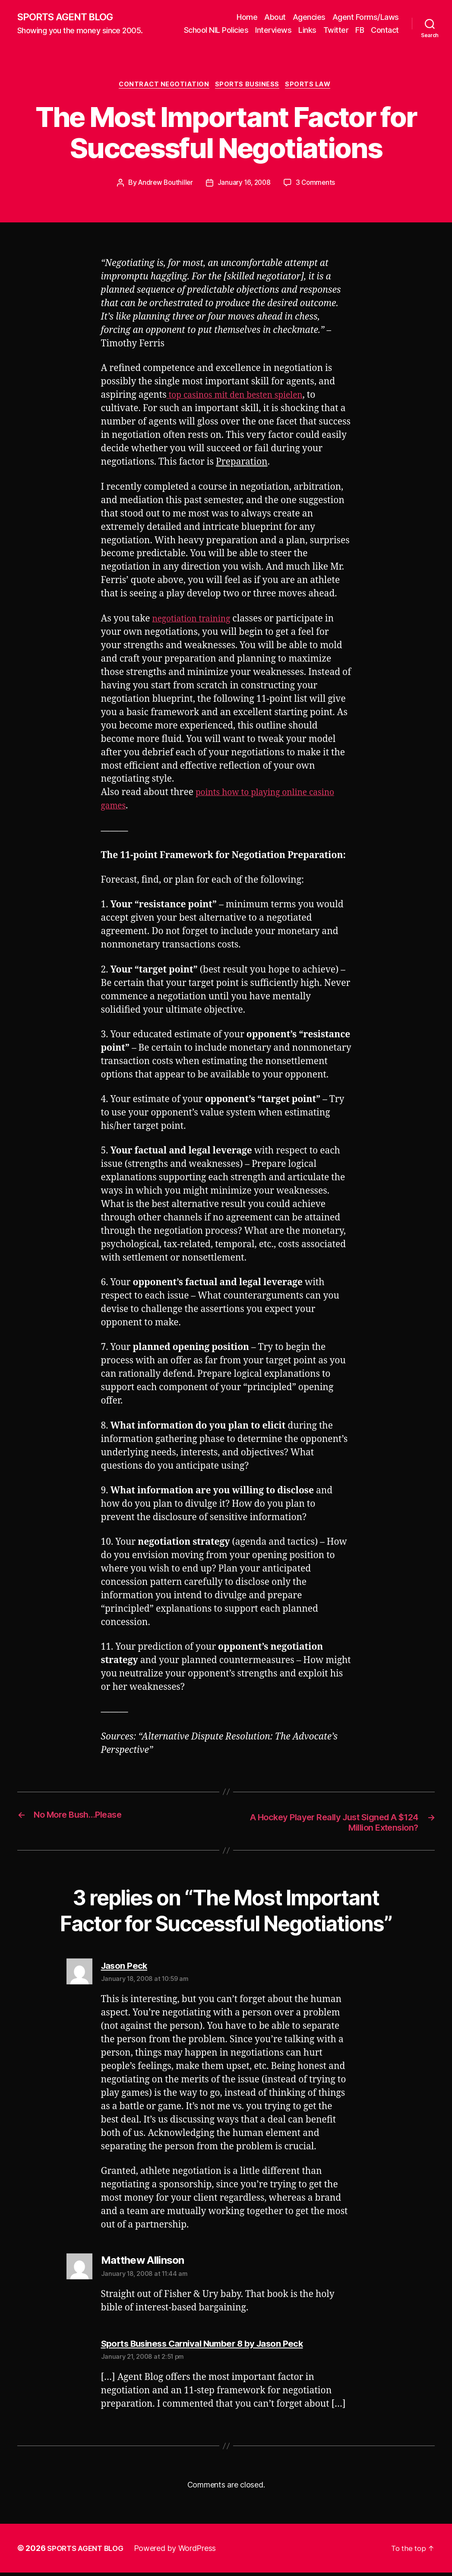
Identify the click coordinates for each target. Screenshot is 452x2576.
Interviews (273, 30)
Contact (385, 30)
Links (307, 30)
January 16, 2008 (244, 185)
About (275, 17)
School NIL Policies (216, 30)
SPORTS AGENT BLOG (69, 17)
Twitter (336, 30)
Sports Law (312, 86)
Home (247, 17)
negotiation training (195, 621)
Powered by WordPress (180, 2551)
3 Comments (317, 185)
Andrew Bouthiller (163, 185)
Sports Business (248, 86)
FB (359, 30)
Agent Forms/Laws (365, 17)
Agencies (309, 17)
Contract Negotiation (162, 86)
